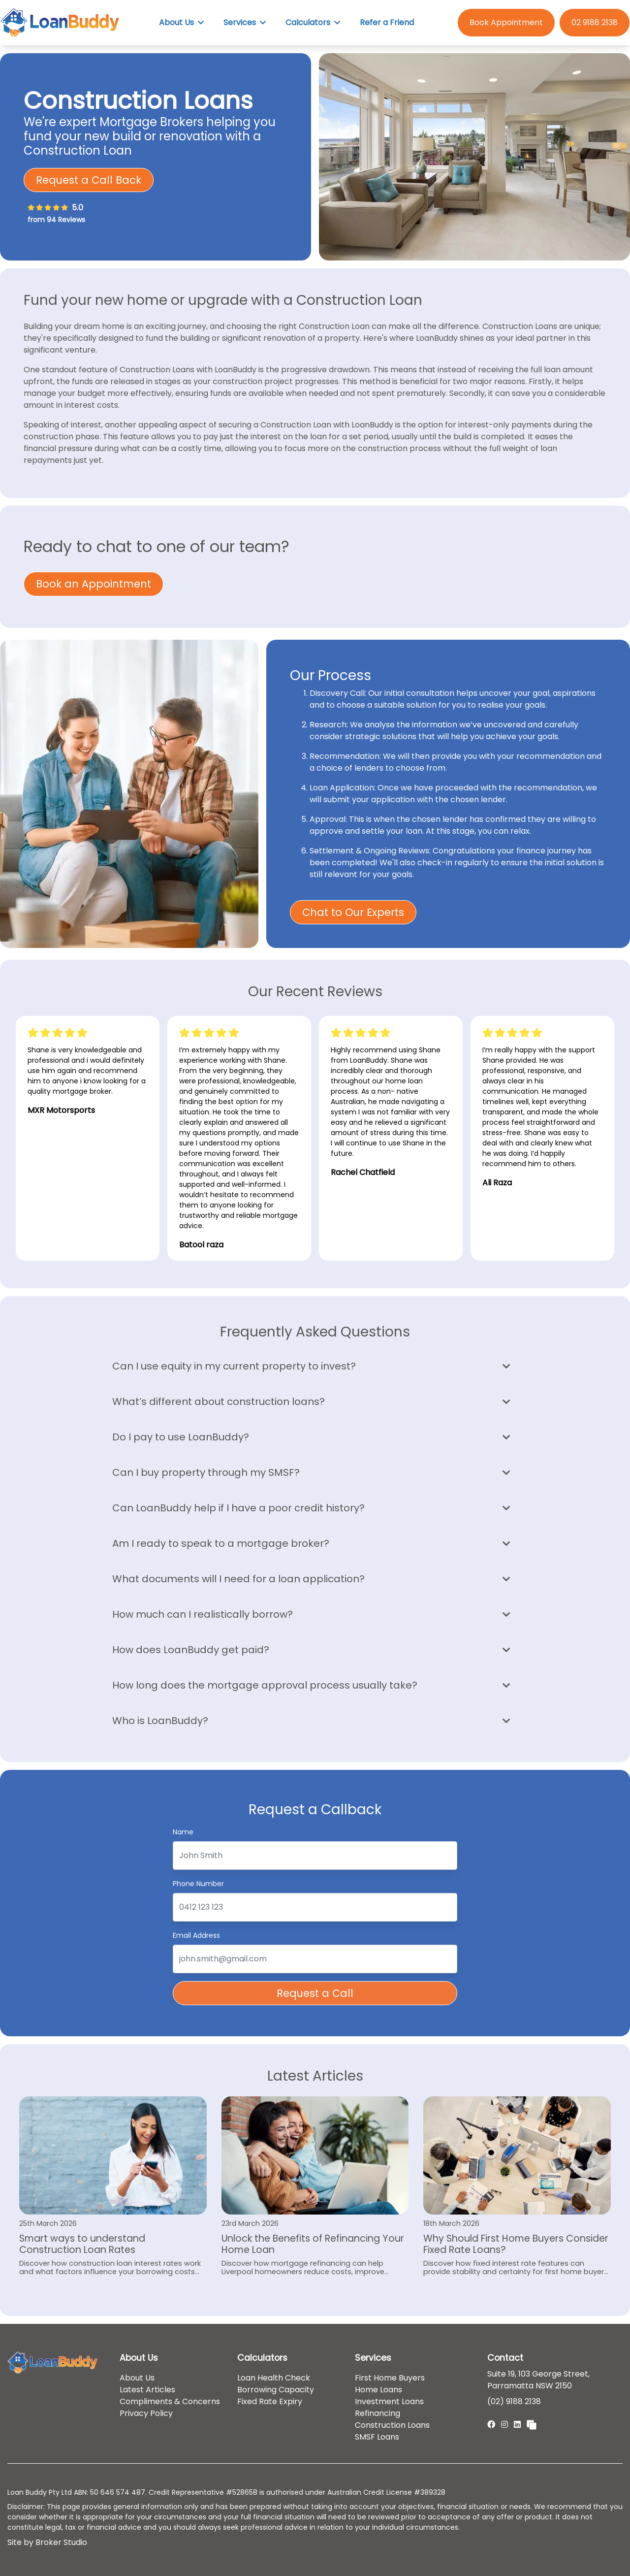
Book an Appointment (93, 584)
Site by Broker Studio (47, 2542)
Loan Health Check (273, 2377)
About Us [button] (181, 22)
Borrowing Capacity (275, 2389)
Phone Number (198, 1883)
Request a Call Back (88, 180)
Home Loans (378, 2389)
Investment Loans (389, 2401)
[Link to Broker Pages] (531, 2424)
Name (183, 1831)
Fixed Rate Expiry (269, 2401)
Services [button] (244, 22)
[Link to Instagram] (505, 2424)
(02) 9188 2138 (514, 2401)
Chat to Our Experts (353, 912)
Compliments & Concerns (170, 2401)
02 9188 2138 (594, 22)
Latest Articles (147, 2389)
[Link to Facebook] (492, 2424)
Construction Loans (392, 2425)
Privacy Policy (146, 2413)
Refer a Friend (387, 22)
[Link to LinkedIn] (518, 2424)
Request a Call (315, 1993)
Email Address (196, 1935)
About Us (137, 2377)
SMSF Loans (377, 2437)
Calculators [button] (312, 22)
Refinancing (377, 2413)
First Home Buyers (390, 2377)
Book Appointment (506, 22)
